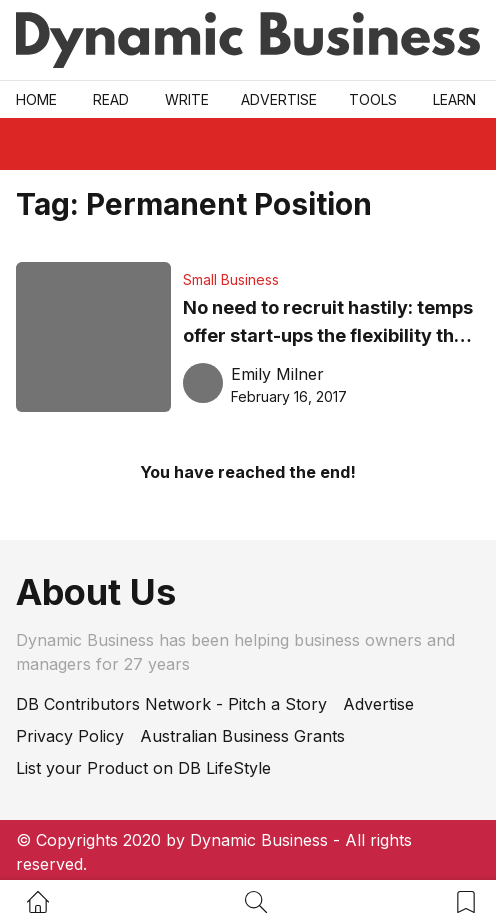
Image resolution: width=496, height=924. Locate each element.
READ (111, 99)
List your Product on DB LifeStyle (143, 768)
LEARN (454, 99)
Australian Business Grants (242, 736)
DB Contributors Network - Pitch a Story (171, 704)
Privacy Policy (70, 736)
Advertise (279, 99)
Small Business (231, 279)
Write (187, 99)
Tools (373, 99)
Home (36, 99)
